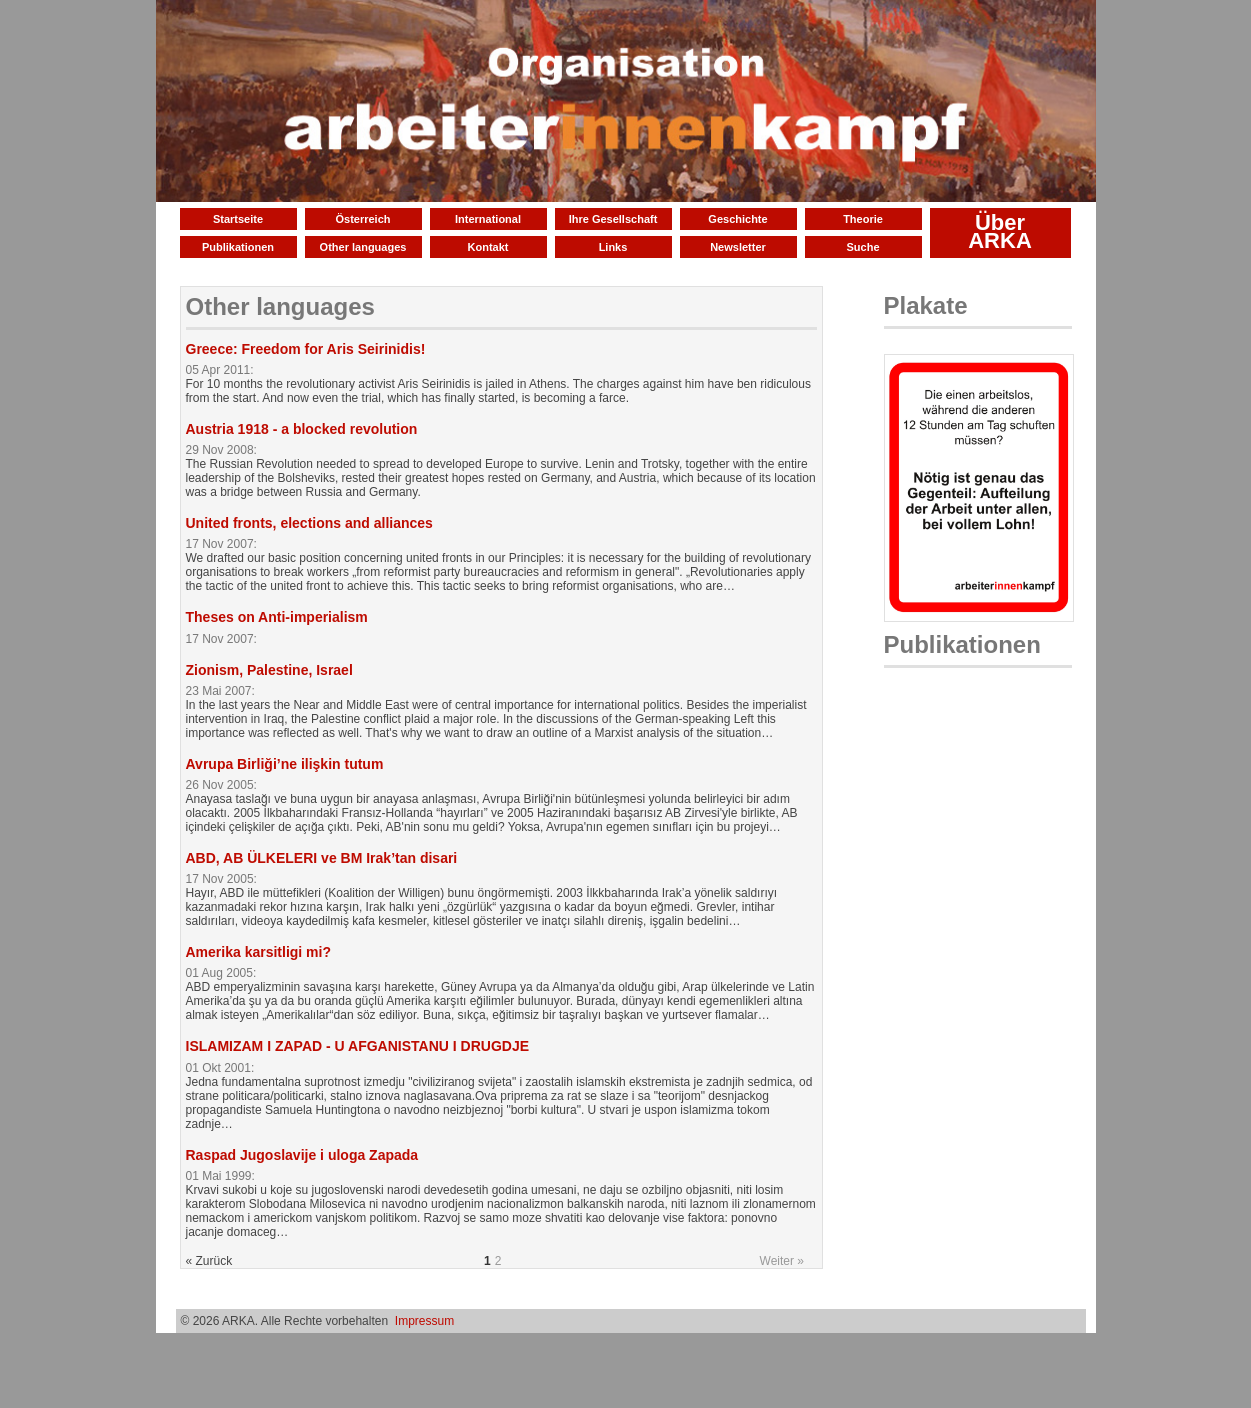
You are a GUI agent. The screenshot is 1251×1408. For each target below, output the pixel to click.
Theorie (863, 219)
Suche (862, 247)
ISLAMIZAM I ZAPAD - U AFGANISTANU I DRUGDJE (358, 1046)
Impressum (424, 1321)
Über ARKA (1000, 231)
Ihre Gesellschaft (613, 219)
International (488, 219)
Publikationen (238, 247)
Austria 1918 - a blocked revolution (302, 429)
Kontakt (488, 247)
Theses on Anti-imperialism (277, 617)
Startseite (238, 219)
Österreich (362, 219)
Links (613, 247)
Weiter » (782, 1261)
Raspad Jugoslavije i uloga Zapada (302, 1155)
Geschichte (737, 219)
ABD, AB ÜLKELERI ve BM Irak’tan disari (322, 858)
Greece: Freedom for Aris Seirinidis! (306, 349)
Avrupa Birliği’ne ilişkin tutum (285, 764)
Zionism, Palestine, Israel (269, 670)
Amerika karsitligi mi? (259, 952)
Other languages (363, 247)
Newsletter (738, 247)
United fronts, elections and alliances (309, 523)
